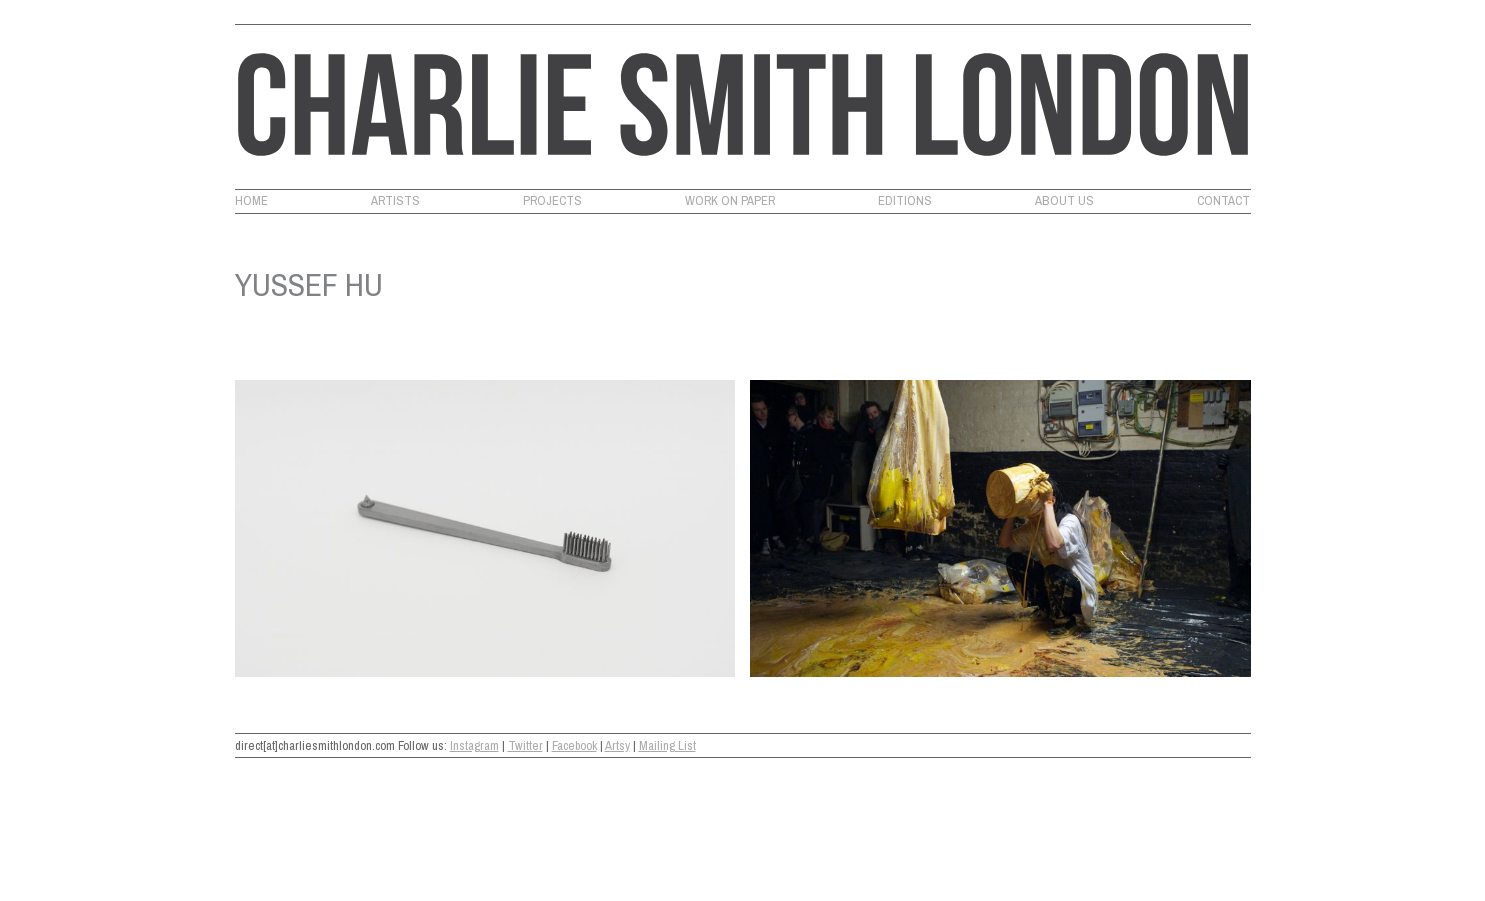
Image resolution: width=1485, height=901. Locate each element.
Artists (395, 201)
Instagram (474, 745)
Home (251, 201)
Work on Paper (730, 201)
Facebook (574, 745)
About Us (1064, 201)
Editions (905, 201)
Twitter (525, 745)
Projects (552, 201)
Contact (1223, 201)
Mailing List (667, 745)
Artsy (617, 745)
